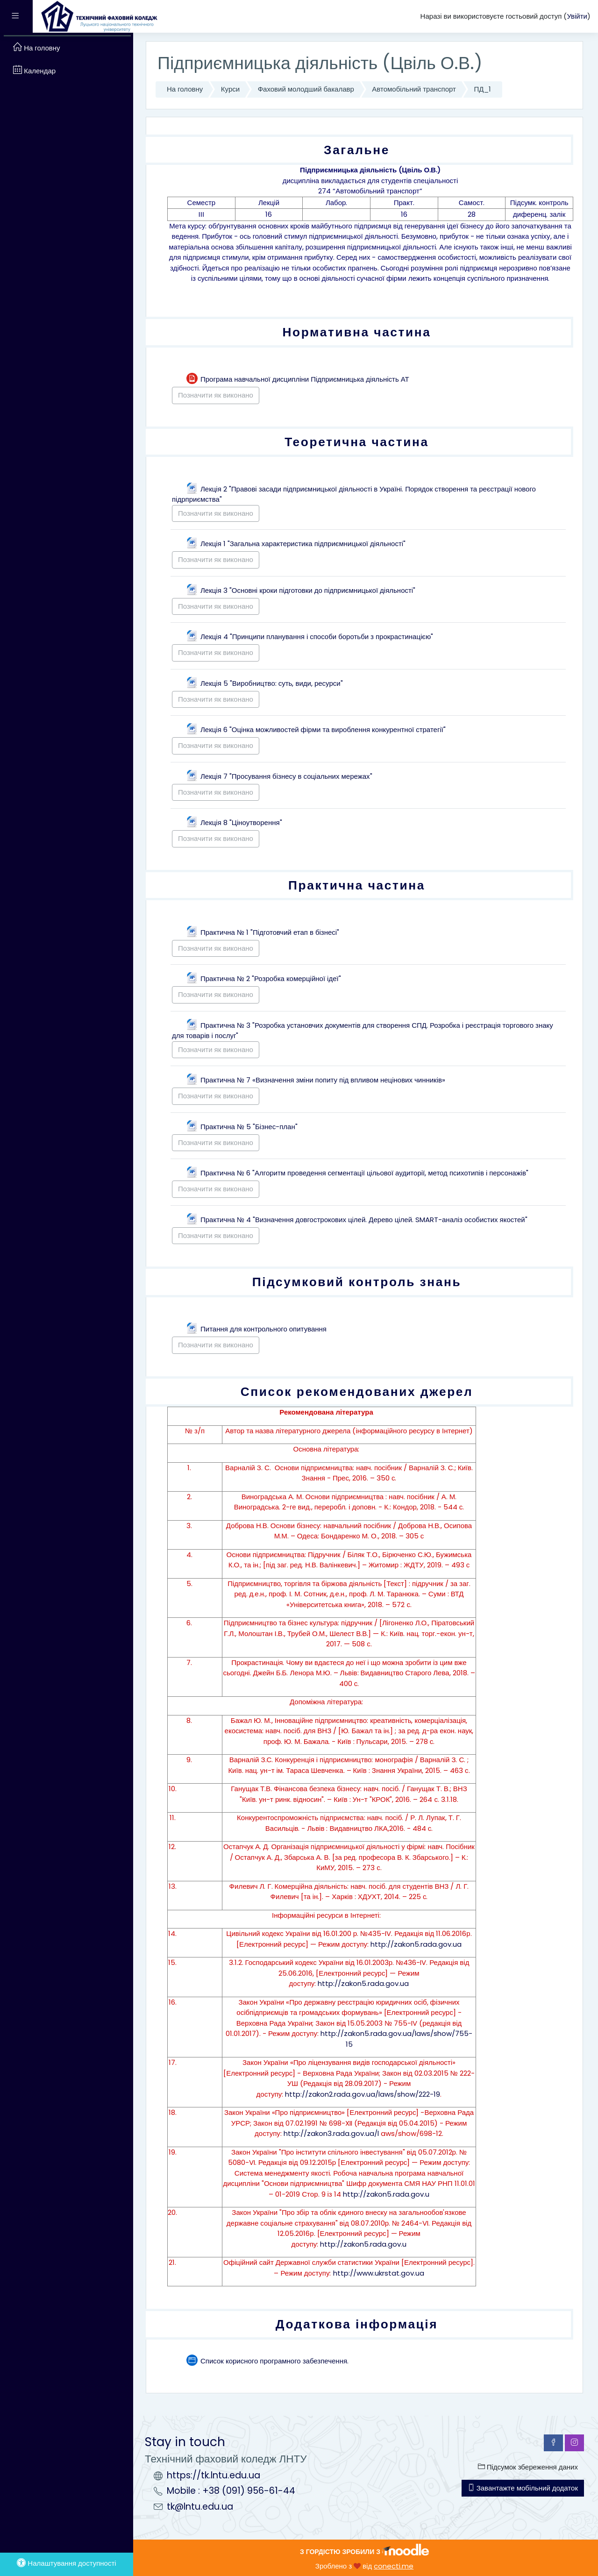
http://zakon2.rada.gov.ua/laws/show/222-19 (362, 2094)
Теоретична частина (356, 441)
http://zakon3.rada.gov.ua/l (331, 2133)
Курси (230, 89)
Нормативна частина (356, 332)
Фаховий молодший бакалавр (306, 89)
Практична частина (356, 885)
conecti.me (393, 2566)
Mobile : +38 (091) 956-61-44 (231, 2490)
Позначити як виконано (215, 395)
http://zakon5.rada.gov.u (386, 2194)
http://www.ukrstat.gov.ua (378, 2273)
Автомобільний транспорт (414, 89)
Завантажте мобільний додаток (523, 2488)
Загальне (357, 149)
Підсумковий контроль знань (357, 1281)
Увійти (577, 16)
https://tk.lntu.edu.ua (213, 2475)
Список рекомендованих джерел (357, 1391)
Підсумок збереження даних (528, 2467)
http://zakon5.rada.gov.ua (416, 1944)
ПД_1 (482, 89)
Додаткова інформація (357, 2324)
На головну (185, 89)
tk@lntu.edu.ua (200, 2506)
